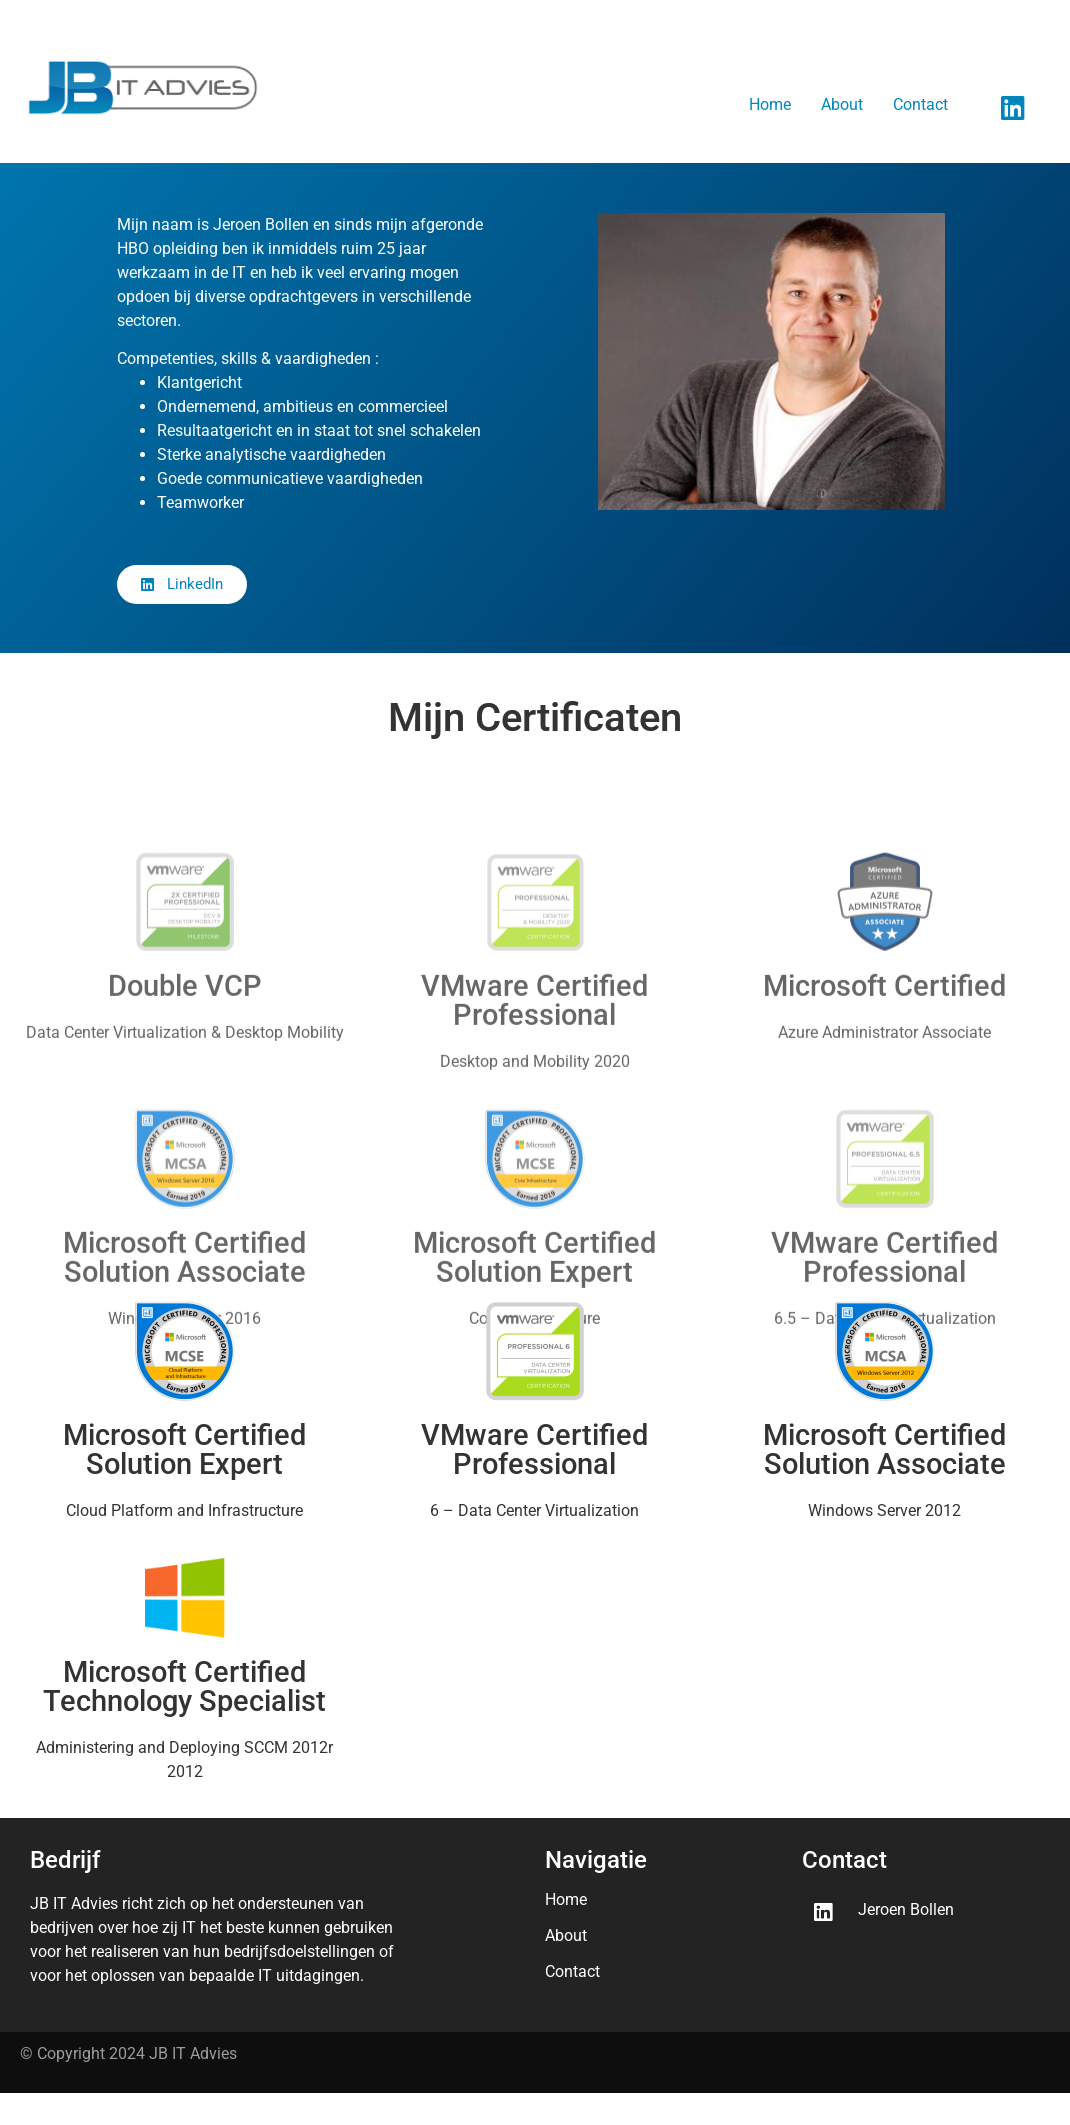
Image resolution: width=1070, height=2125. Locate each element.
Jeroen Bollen (906, 1909)
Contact (920, 104)
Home (770, 104)
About (842, 104)
